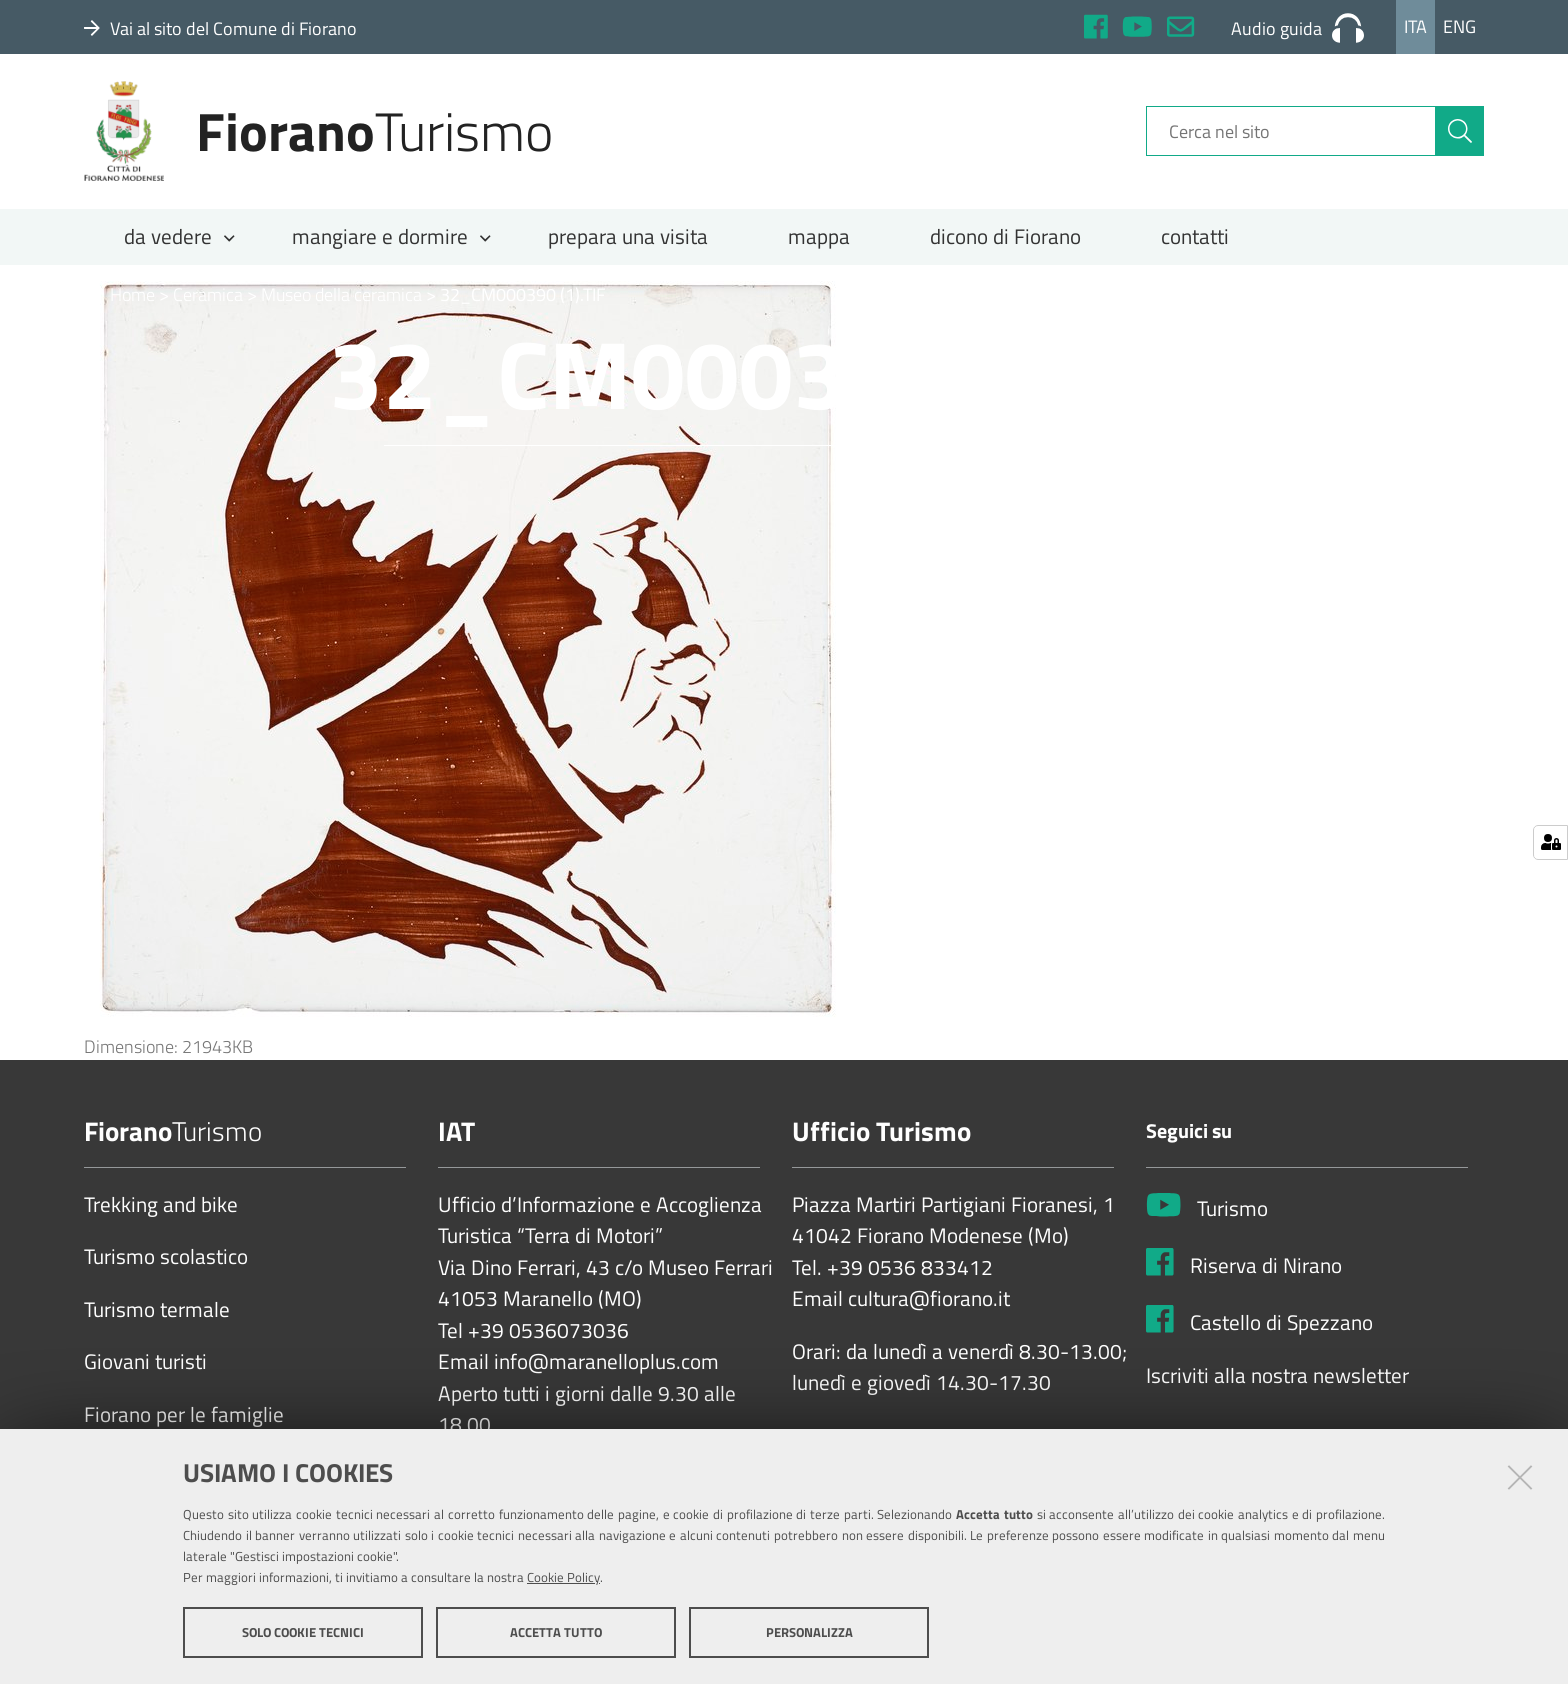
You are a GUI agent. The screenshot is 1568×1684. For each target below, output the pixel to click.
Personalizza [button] (809, 1632)
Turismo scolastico (166, 1260)
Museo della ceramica (341, 296)
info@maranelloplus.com (606, 1365)
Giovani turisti (145, 1365)
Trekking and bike (161, 1207)
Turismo (1232, 1212)
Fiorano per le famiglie (184, 1417)
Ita (1415, 26)
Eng (1459, 26)
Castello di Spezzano (1281, 1326)
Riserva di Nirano (1266, 1269)
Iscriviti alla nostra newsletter (1277, 1378)
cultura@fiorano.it (929, 1302)
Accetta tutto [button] (556, 1632)
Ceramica (208, 296)
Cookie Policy (563, 1577)
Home (119, 296)
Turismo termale (157, 1312)
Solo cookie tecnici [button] (303, 1632)
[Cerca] (1460, 133)
